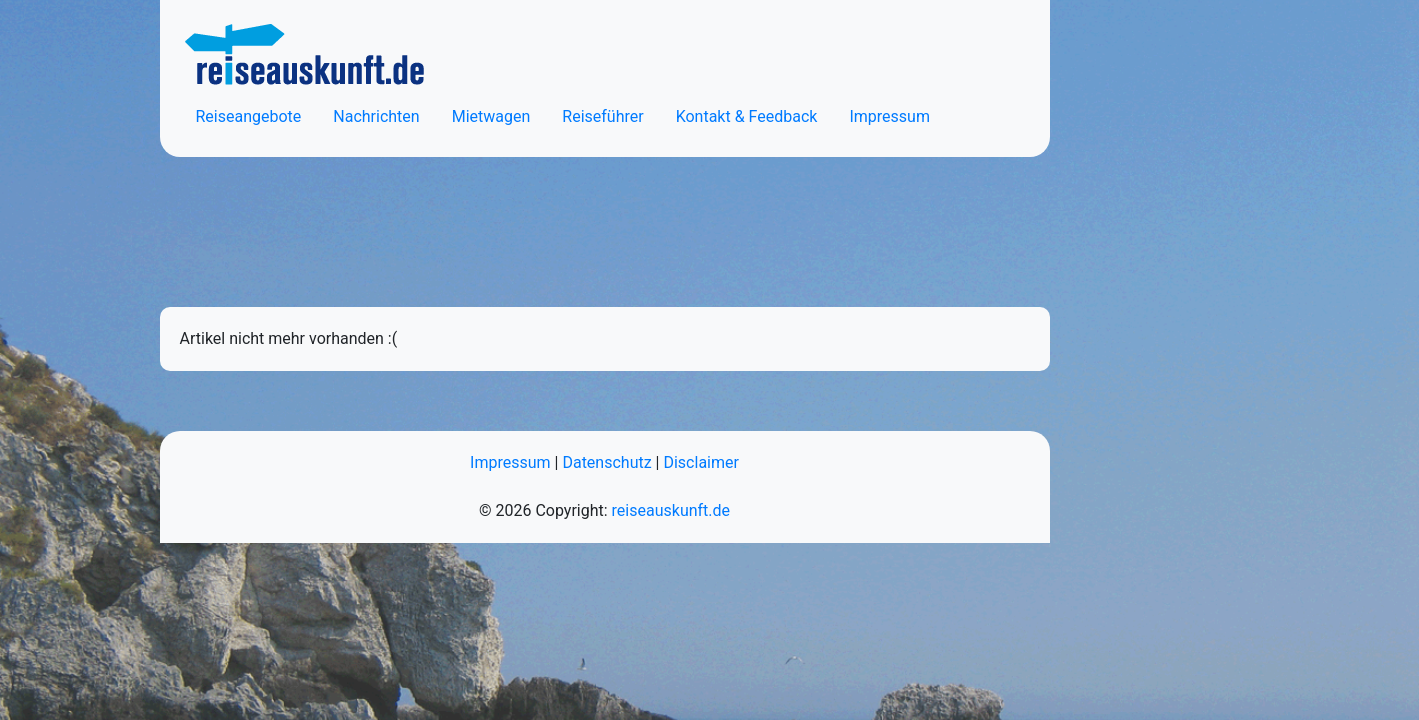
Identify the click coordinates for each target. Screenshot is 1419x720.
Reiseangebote (249, 116)
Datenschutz (606, 462)
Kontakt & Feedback (747, 116)
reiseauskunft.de (671, 510)
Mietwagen (491, 116)
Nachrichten (376, 116)
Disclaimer (700, 462)
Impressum (889, 116)
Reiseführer (602, 116)
